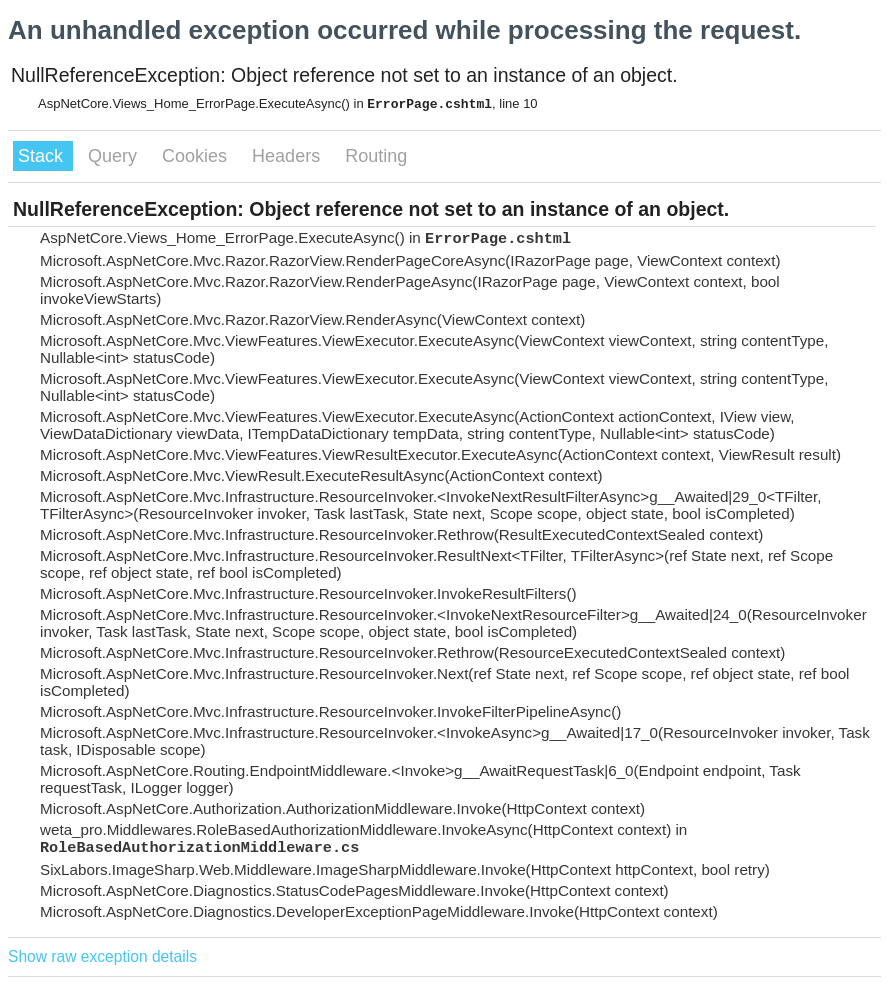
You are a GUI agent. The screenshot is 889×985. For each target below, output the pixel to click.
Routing (376, 156)
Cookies (197, 156)
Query (115, 156)
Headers (288, 156)
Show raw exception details (102, 956)
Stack (43, 156)
